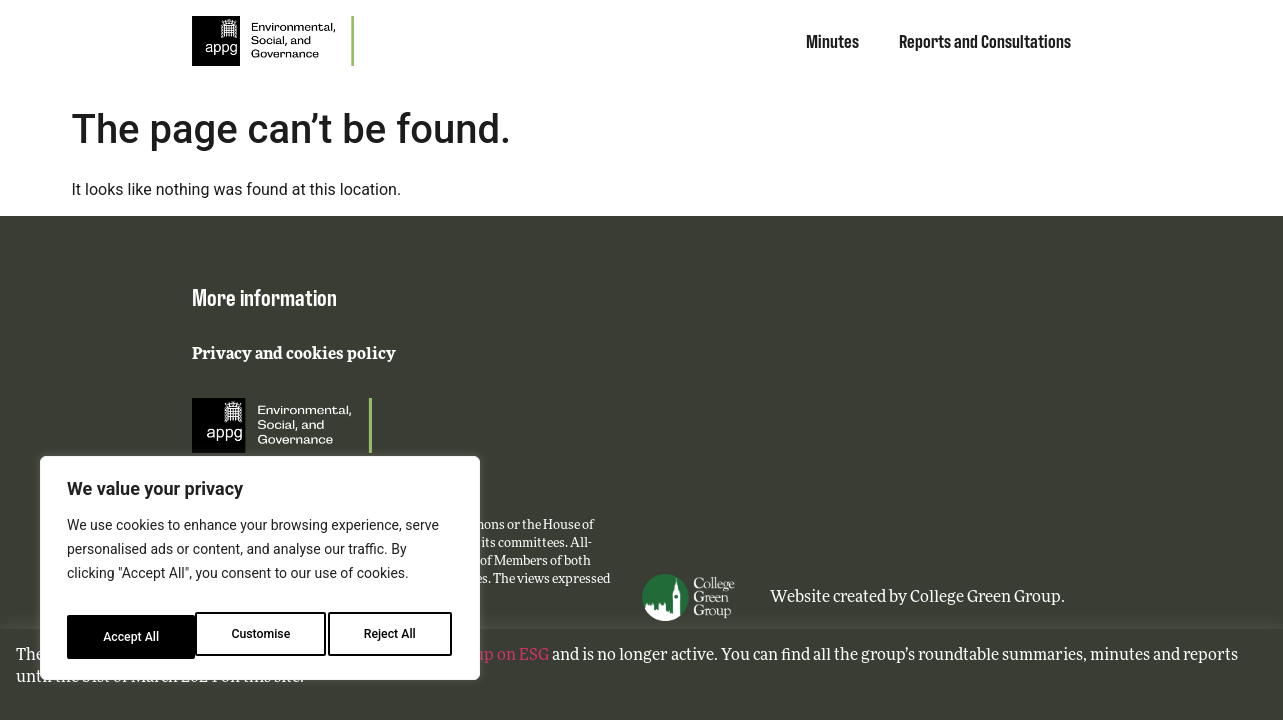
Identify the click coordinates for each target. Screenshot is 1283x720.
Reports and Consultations (985, 40)
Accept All (391, 637)
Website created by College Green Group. (917, 598)
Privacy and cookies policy (294, 355)
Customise (130, 637)
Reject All (261, 637)
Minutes (832, 40)
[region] (260, 575)
